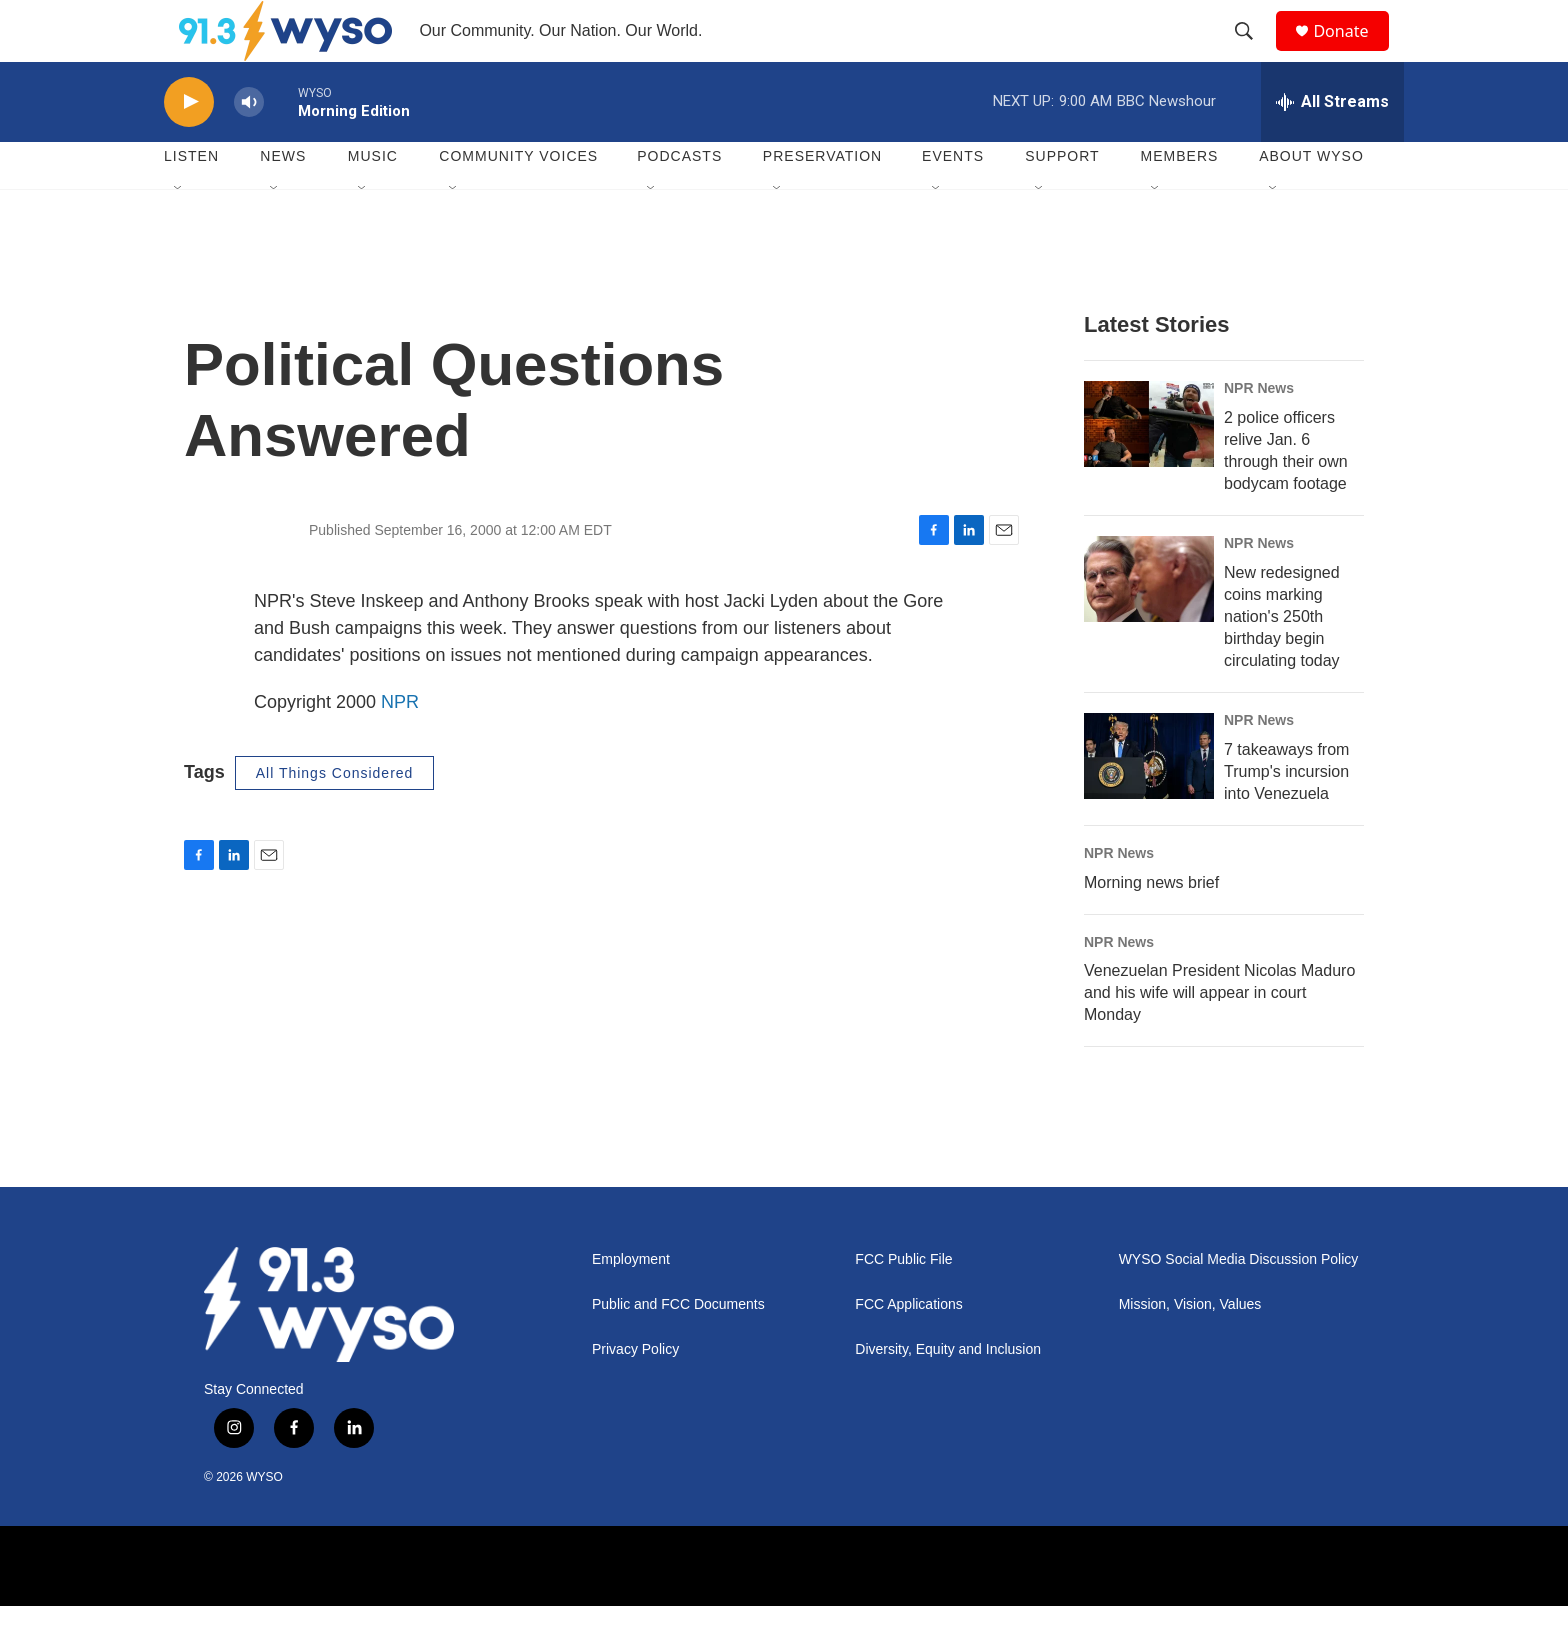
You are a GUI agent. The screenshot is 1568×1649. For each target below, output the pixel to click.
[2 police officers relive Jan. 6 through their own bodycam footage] (1149, 467)
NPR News (1259, 431)
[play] (189, 145)
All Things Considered (335, 816)
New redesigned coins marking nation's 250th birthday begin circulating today (1282, 659)
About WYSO (1311, 200)
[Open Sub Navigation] (179, 232)
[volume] (249, 145)
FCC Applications (908, 1348)
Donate (1353, 52)
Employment (631, 1303)
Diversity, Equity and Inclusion (948, 1393)
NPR (400, 745)
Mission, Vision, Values (1190, 1348)
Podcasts (679, 200)
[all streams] (1332, 145)
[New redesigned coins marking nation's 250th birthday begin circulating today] (1149, 622)
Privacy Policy (635, 1393)
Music (373, 200)
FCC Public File (903, 1303)
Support (1062, 200)
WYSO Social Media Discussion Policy (1239, 1303)
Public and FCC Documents (678, 1348)
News (283, 200)
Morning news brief (1151, 925)
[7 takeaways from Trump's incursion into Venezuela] (1149, 799)
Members (1180, 200)
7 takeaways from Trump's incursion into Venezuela (1286, 814)
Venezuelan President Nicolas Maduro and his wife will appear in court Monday (1219, 1036)
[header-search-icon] (1253, 53)
